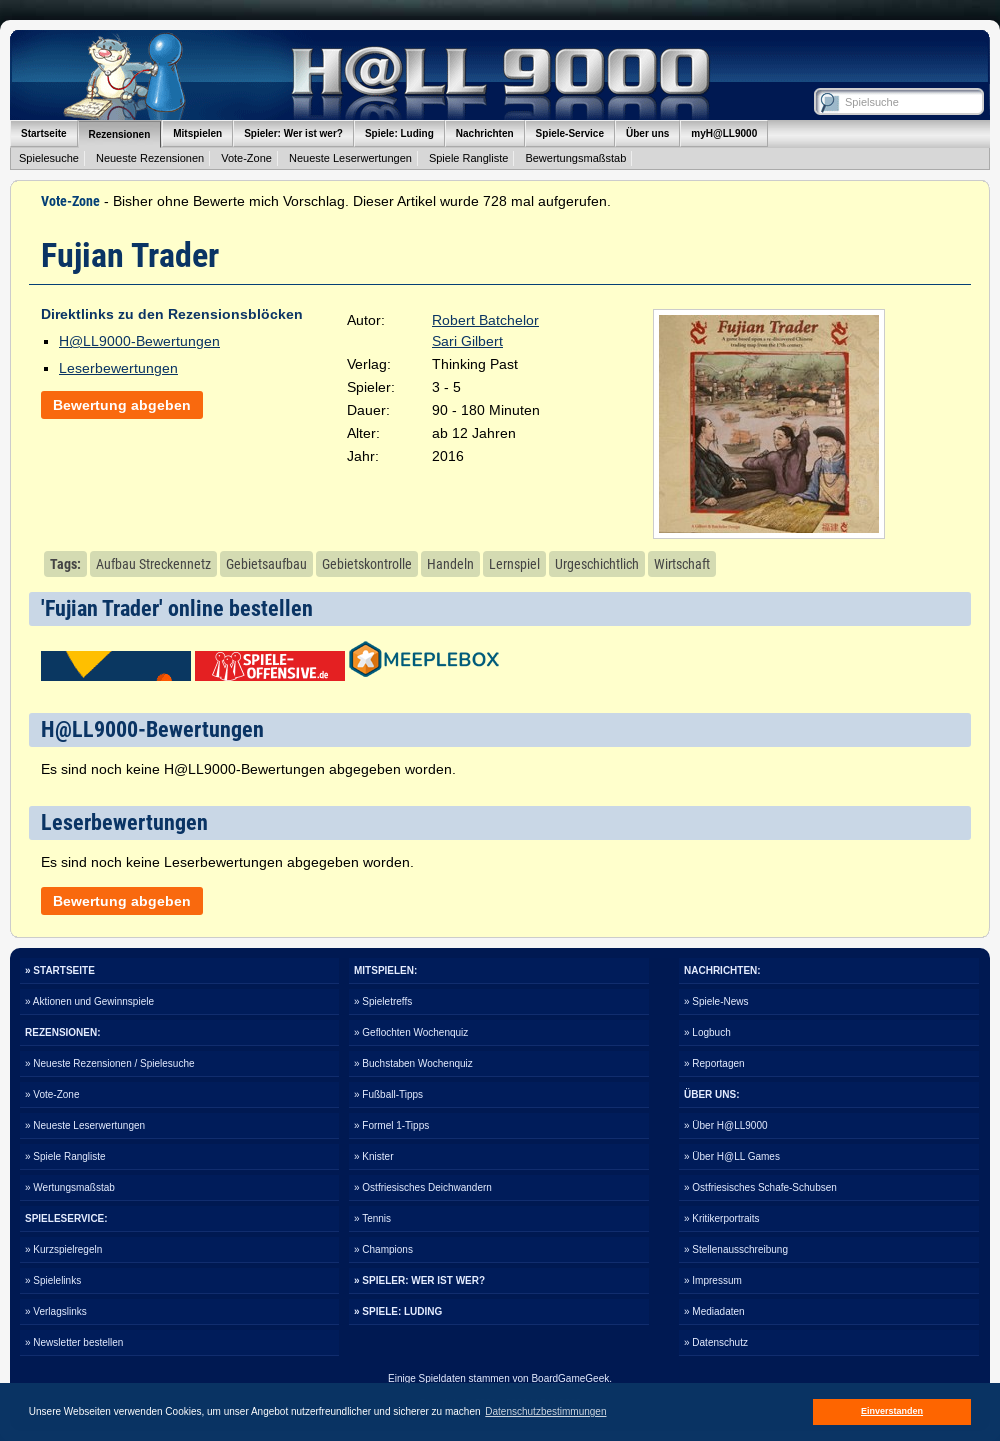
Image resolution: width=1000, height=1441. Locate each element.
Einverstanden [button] (892, 1411)
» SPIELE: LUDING (398, 1311)
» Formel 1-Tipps (391, 1125)
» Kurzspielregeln (63, 1249)
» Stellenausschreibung (736, 1249)
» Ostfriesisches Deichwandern (423, 1187)
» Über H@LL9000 (726, 1125)
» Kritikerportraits (722, 1218)
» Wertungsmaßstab (70, 1187)
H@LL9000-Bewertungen (139, 341)
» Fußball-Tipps (388, 1094)
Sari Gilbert (467, 341)
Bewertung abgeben (122, 405)
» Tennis (372, 1218)
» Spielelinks (53, 1280)
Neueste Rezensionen (150, 158)
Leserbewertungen (118, 368)
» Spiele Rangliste (65, 1156)
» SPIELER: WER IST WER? (419, 1280)
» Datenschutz (716, 1342)
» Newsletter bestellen (74, 1342)
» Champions (383, 1249)
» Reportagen (714, 1063)
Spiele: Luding (399, 133)
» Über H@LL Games (732, 1156)
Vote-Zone (246, 158)
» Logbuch (707, 1032)
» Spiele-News (716, 1001)
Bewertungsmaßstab (575, 158)
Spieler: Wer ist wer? (293, 133)
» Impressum (713, 1280)
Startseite (44, 133)
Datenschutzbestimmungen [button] (545, 1411)
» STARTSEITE (60, 970)
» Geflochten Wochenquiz (411, 1032)
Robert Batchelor (485, 320)
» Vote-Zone (52, 1094)
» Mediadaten (714, 1311)
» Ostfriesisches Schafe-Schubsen (760, 1187)
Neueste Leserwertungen (350, 158)
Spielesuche (49, 158)
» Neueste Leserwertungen (85, 1125)
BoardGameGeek (570, 1378)
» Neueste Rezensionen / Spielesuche (110, 1063)
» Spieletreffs (383, 1001)
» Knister (373, 1156)
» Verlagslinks (56, 1311)
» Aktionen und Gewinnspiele (89, 1001)
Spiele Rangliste (469, 158)
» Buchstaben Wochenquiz (413, 1063)
